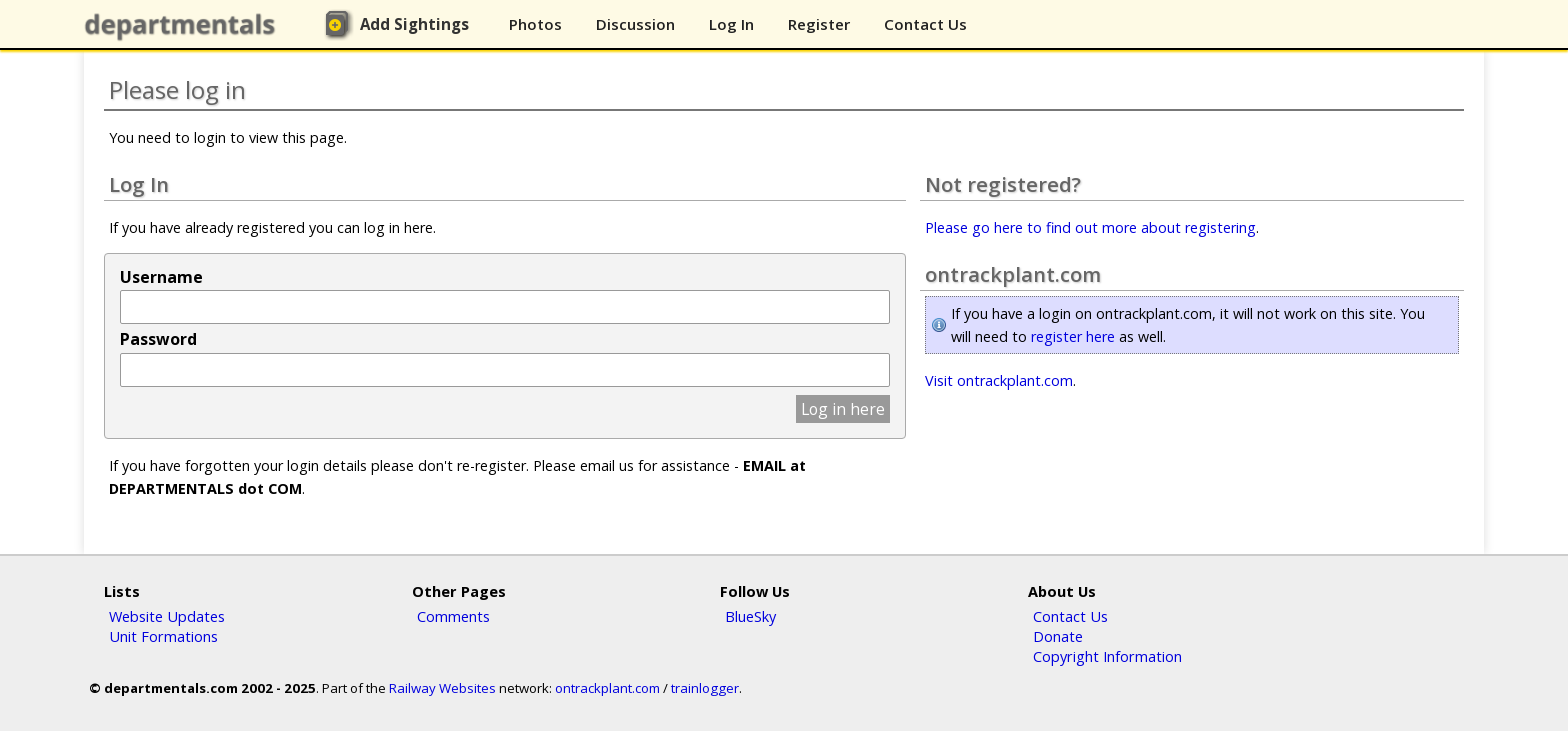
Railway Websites (442, 688)
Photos (535, 24)
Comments (453, 616)
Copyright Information (1107, 656)
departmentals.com (184, 25)
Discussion (635, 24)
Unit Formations (163, 636)
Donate (1058, 636)
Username (161, 277)
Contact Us (925, 24)
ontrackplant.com (607, 688)
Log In (731, 24)
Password (158, 339)
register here (1073, 336)
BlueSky (750, 616)
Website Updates (167, 616)
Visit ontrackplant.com (999, 380)
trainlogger (705, 688)
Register (819, 24)
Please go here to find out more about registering (1090, 227)
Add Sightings (414, 24)
